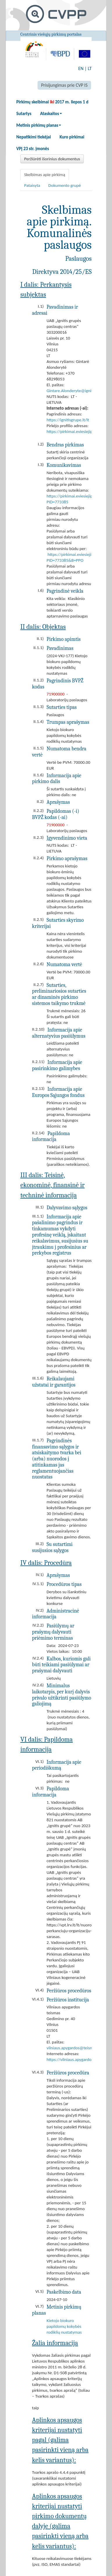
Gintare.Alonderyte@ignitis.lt (73, 390)
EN (80, 68)
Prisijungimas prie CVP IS (64, 85)
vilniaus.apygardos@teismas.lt (74, 2047)
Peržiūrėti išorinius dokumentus (52, 158)
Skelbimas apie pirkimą (44, 174)
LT (90, 68)
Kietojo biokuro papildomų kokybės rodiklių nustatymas (64, 2326)
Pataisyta (32, 185)
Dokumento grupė (64, 185)
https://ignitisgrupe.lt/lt (68, 419)
